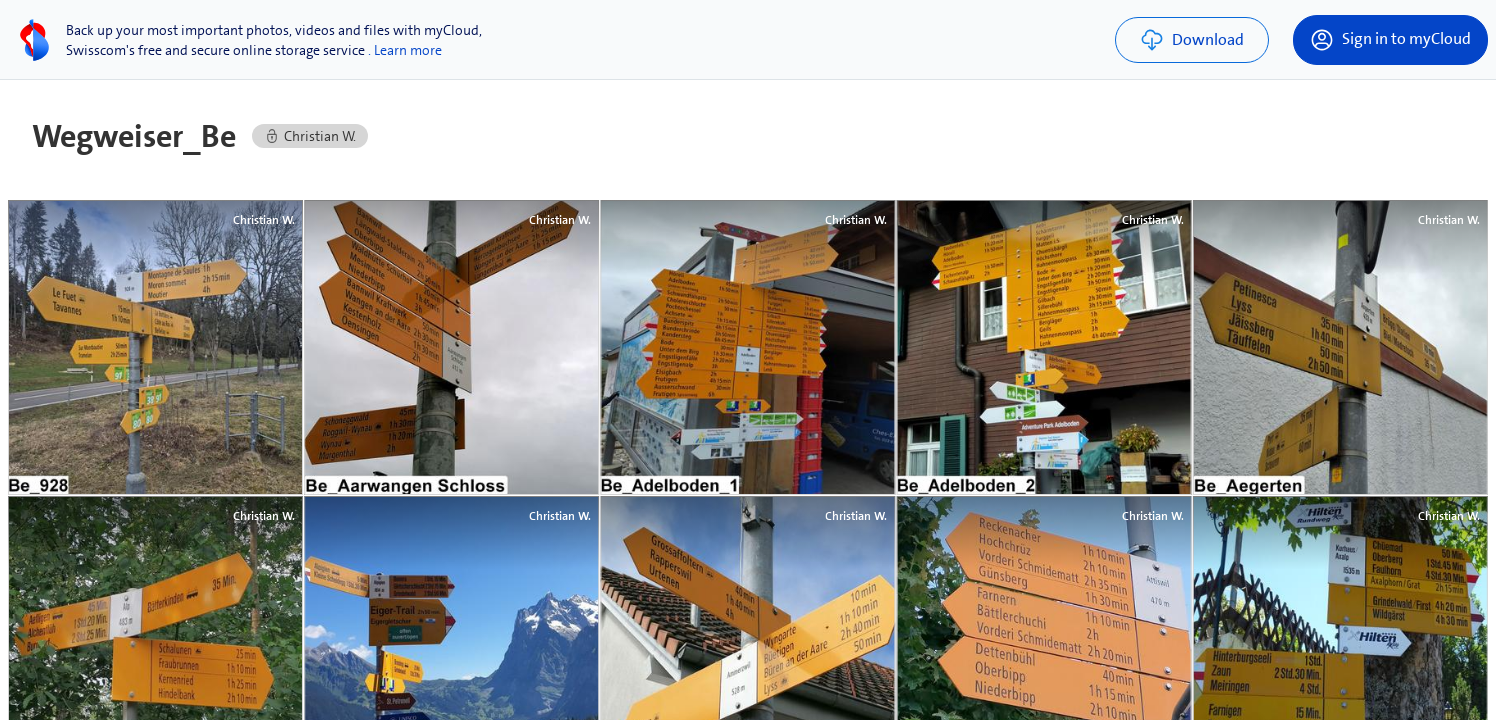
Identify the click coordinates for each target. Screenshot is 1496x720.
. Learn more (405, 50)
